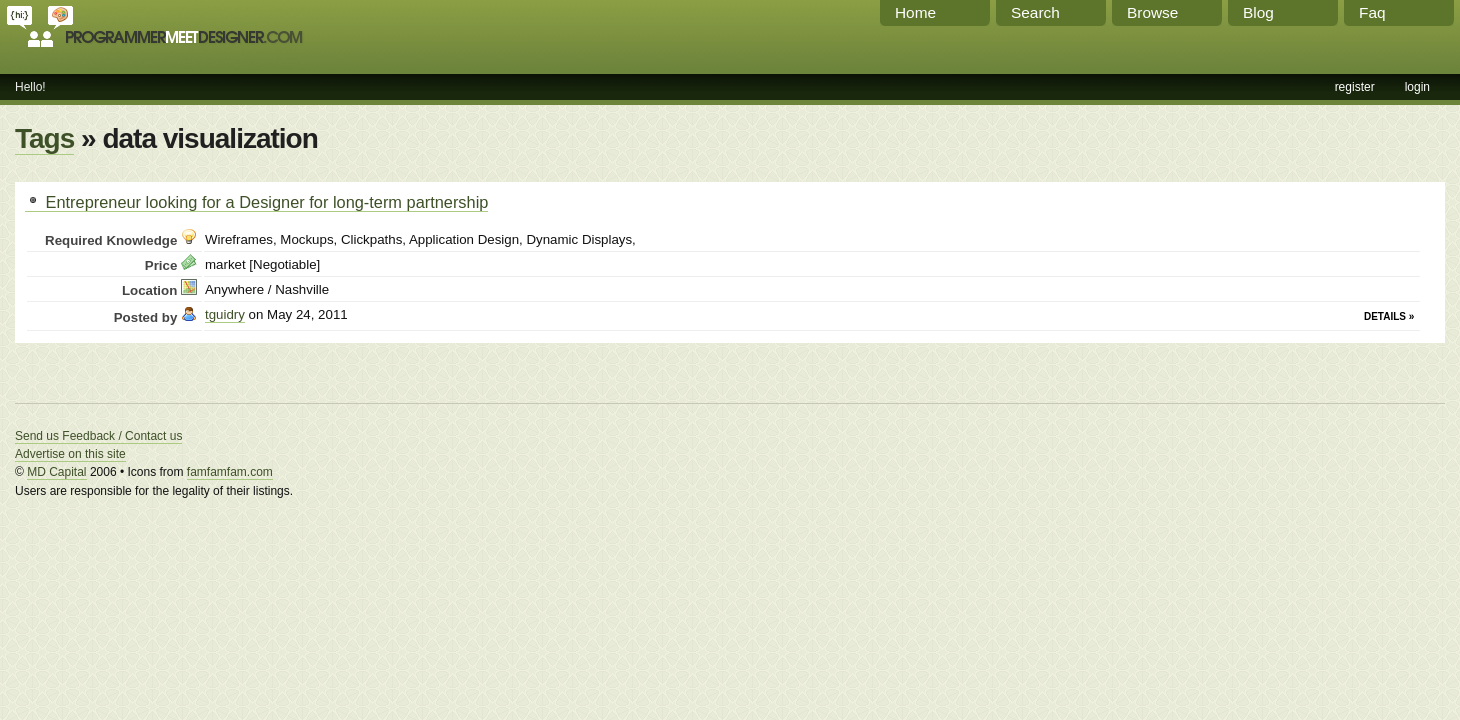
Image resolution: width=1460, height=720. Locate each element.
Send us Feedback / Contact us (98, 436)
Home (915, 12)
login (1417, 87)
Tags (44, 138)
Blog (1258, 12)
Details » (1389, 316)
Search (1035, 12)
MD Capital (56, 472)
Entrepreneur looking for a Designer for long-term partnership (256, 202)
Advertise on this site (70, 454)
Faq (1372, 12)
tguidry (225, 314)
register (1355, 87)
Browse (1152, 12)
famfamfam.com (230, 472)
